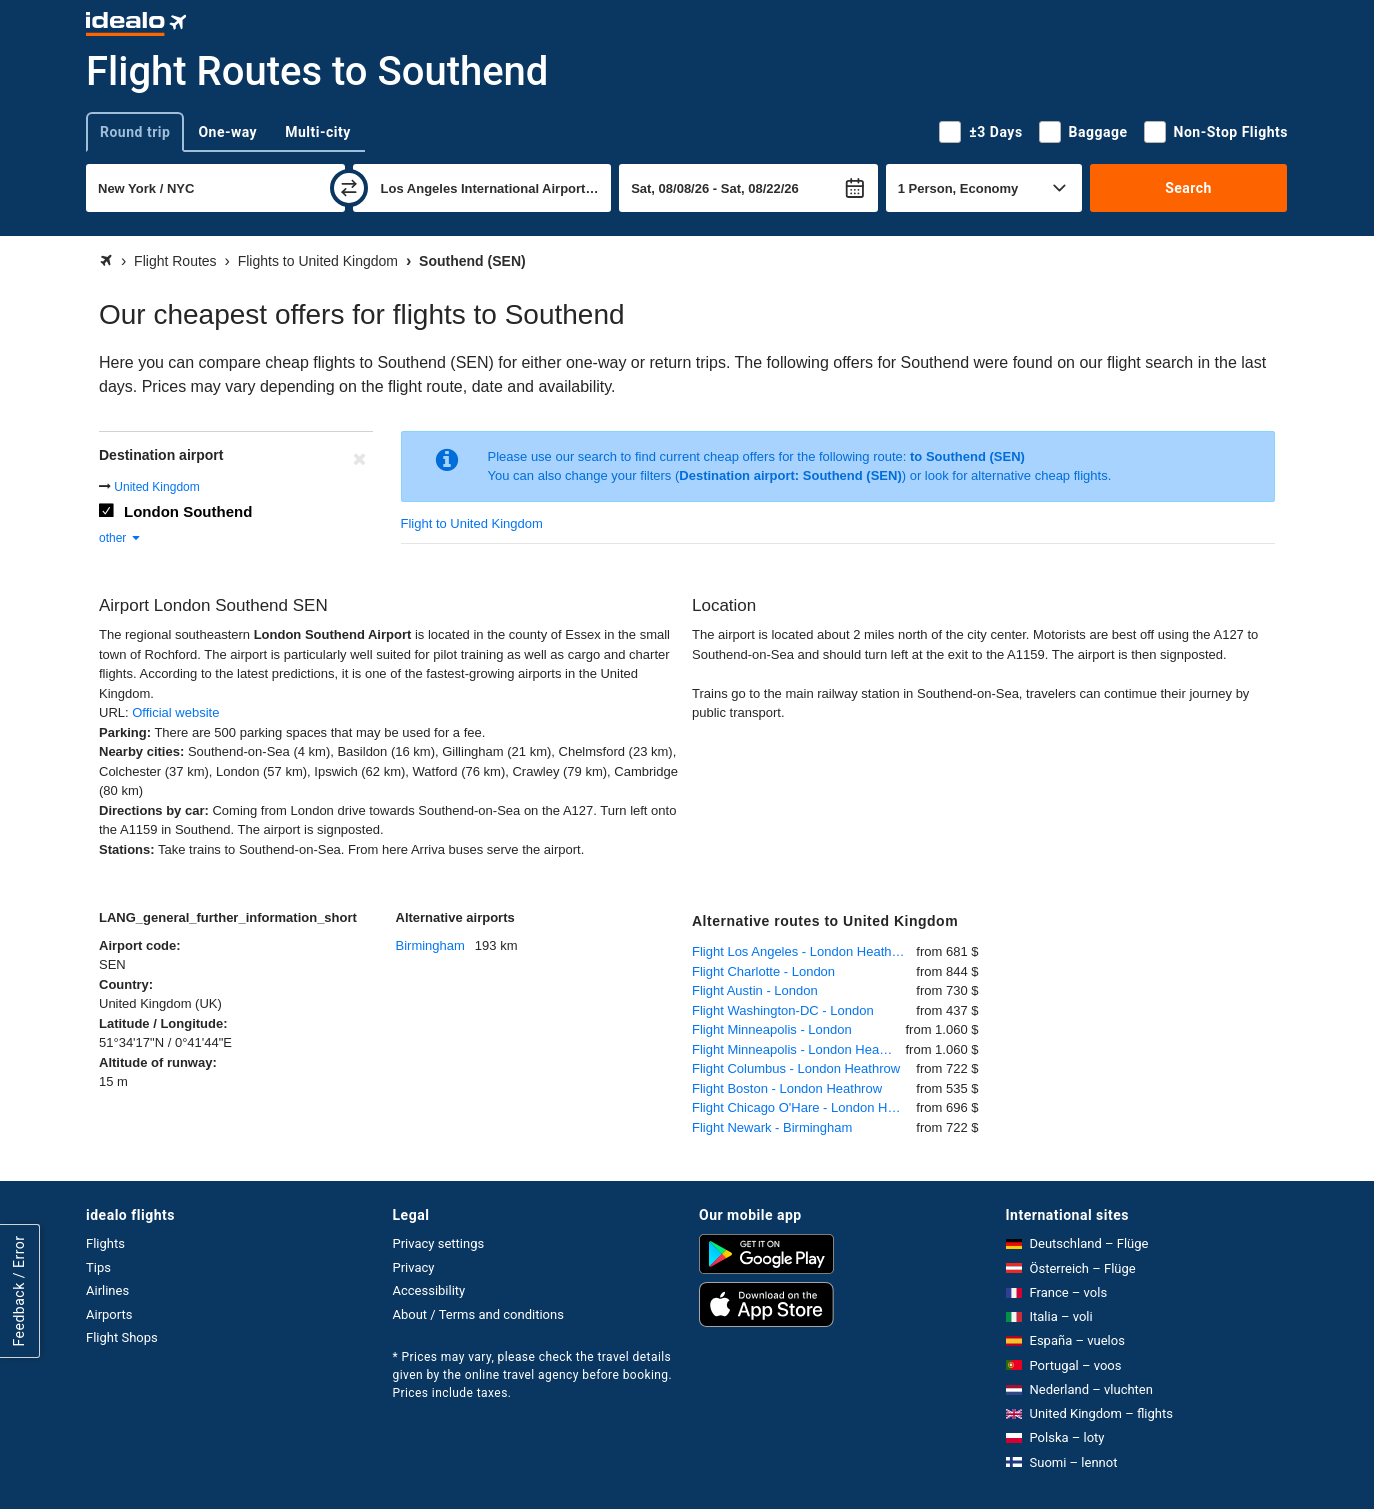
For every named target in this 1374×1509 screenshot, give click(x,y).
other (120, 538)
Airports (109, 1314)
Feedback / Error (19, 1291)
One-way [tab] (227, 132)
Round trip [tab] (135, 132)
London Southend (188, 511)
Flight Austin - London (755, 990)
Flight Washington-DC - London (783, 1010)
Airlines (107, 1290)
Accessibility (429, 1290)
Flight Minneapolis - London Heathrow (799, 1049)
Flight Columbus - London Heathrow (796, 1068)
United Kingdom (156, 487)
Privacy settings (439, 1243)
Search (1188, 188)
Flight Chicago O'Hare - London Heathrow (804, 1107)
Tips (98, 1267)
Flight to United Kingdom (472, 523)
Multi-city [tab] (318, 132)
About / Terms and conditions (478, 1314)
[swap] (349, 188)
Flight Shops (122, 1337)
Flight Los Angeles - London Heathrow (802, 951)
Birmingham (430, 945)
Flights (105, 1243)
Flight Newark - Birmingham (772, 1127)
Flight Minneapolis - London (772, 1029)
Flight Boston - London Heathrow (787, 1088)
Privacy (414, 1267)
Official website (175, 712)
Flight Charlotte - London (763, 971)
